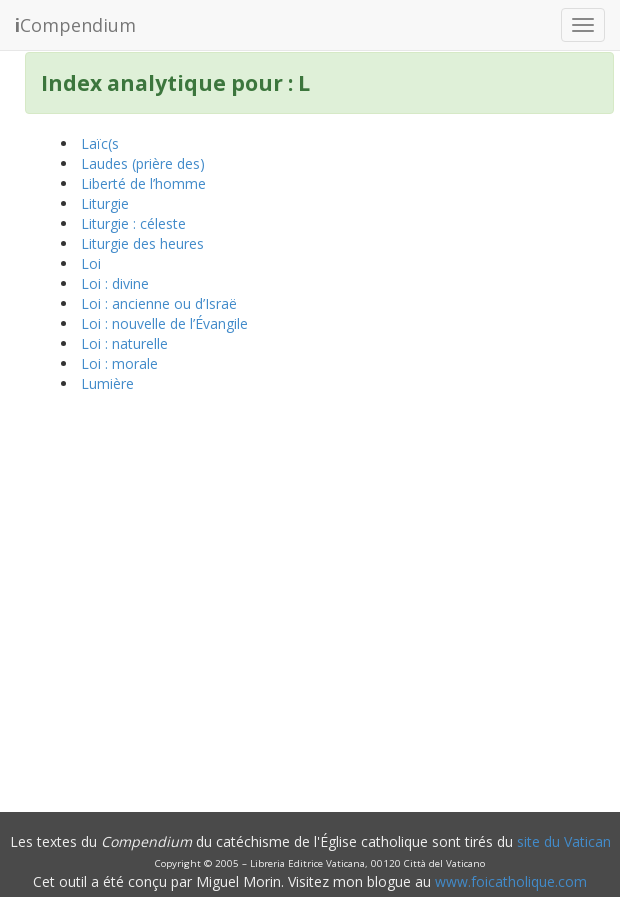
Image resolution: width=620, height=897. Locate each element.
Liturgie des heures (142, 243)
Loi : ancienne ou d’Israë (159, 303)
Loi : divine (115, 283)
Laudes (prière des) (143, 163)
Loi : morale (119, 363)
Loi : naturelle (124, 343)
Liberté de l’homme (143, 183)
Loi (91, 263)
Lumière (107, 383)
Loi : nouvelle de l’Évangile (164, 323)
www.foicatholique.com (511, 881)
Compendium (75, 25)
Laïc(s (100, 143)
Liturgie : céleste (133, 223)
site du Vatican (564, 841)
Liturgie (105, 203)
